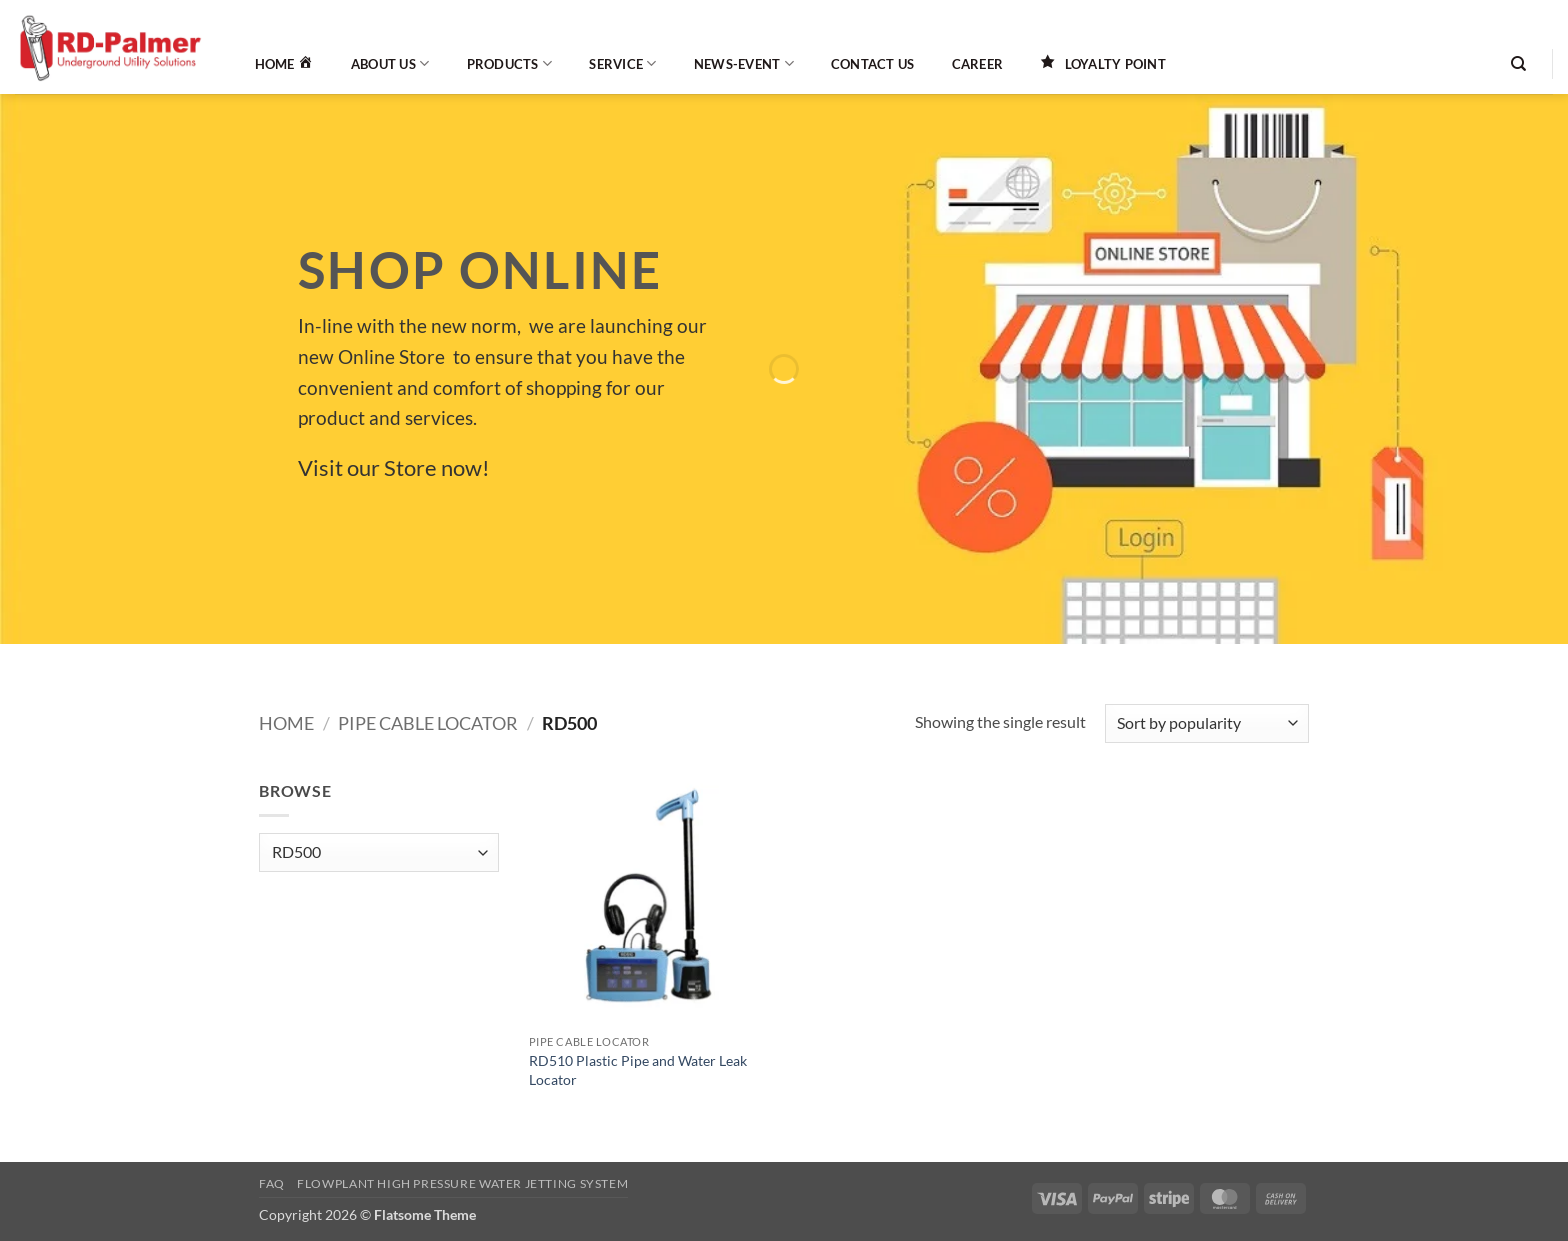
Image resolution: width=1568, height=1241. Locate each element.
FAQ (272, 1183)
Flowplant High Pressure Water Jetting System (462, 1183)
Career (978, 64)
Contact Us (873, 64)
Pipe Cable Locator (428, 723)
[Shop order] (1207, 723)
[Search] (1518, 64)
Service (622, 63)
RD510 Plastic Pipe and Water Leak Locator (638, 1070)
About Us (390, 63)
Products (510, 63)
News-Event (744, 63)
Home (286, 723)
